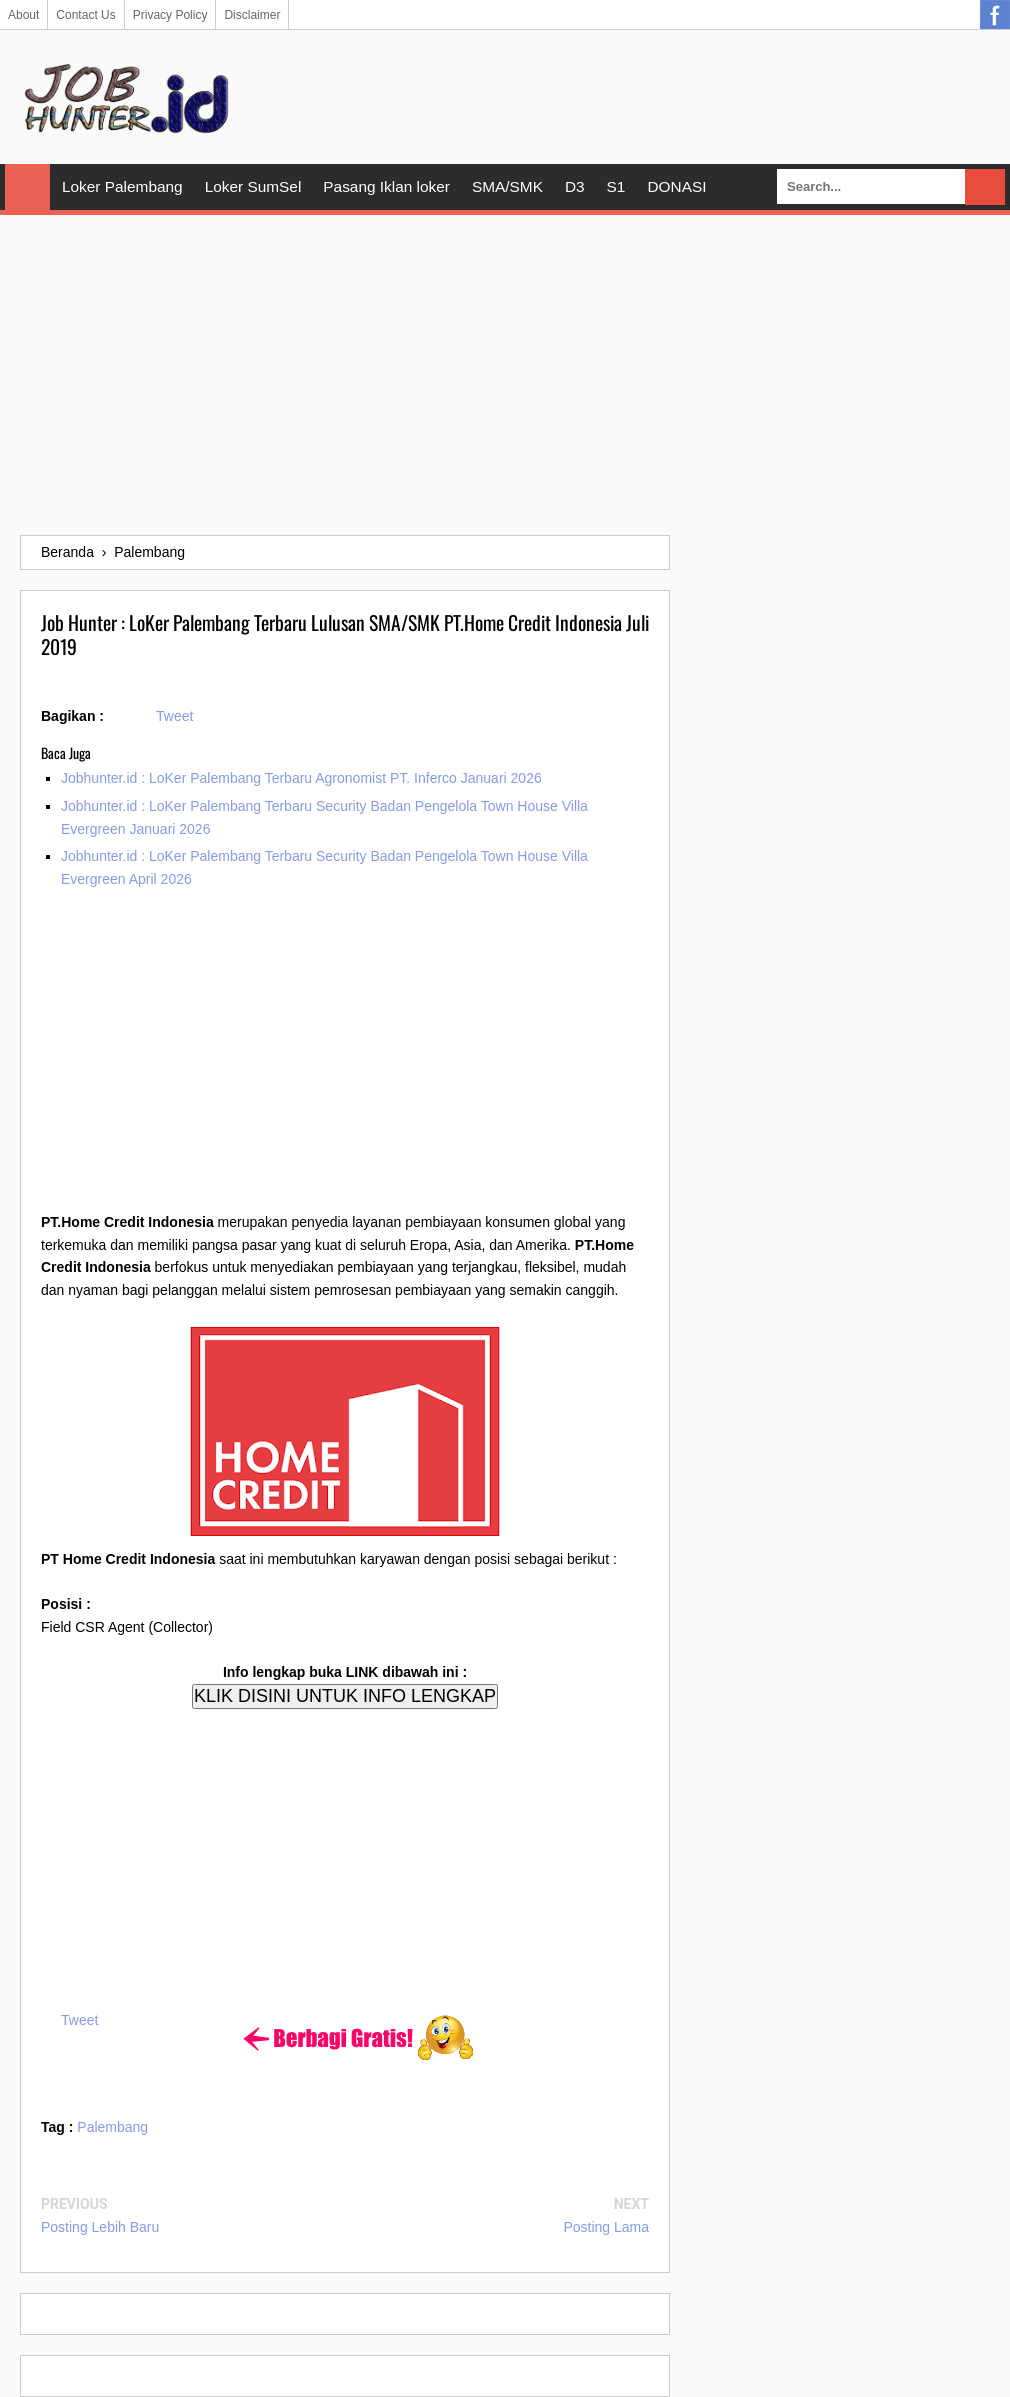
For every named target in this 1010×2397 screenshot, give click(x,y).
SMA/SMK (507, 186)
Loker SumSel (253, 186)
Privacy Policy (170, 15)
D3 (575, 186)
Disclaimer (252, 15)
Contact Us (85, 15)
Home (27, 187)
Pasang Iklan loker (386, 186)
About (23, 15)
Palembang (112, 2127)
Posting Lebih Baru (100, 2227)
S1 (616, 186)
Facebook (995, 15)
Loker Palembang (122, 186)
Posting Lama (606, 2227)
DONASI (676, 186)
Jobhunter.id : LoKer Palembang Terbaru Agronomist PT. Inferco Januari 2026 (301, 778)
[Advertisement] (505, 375)
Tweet (174, 716)
